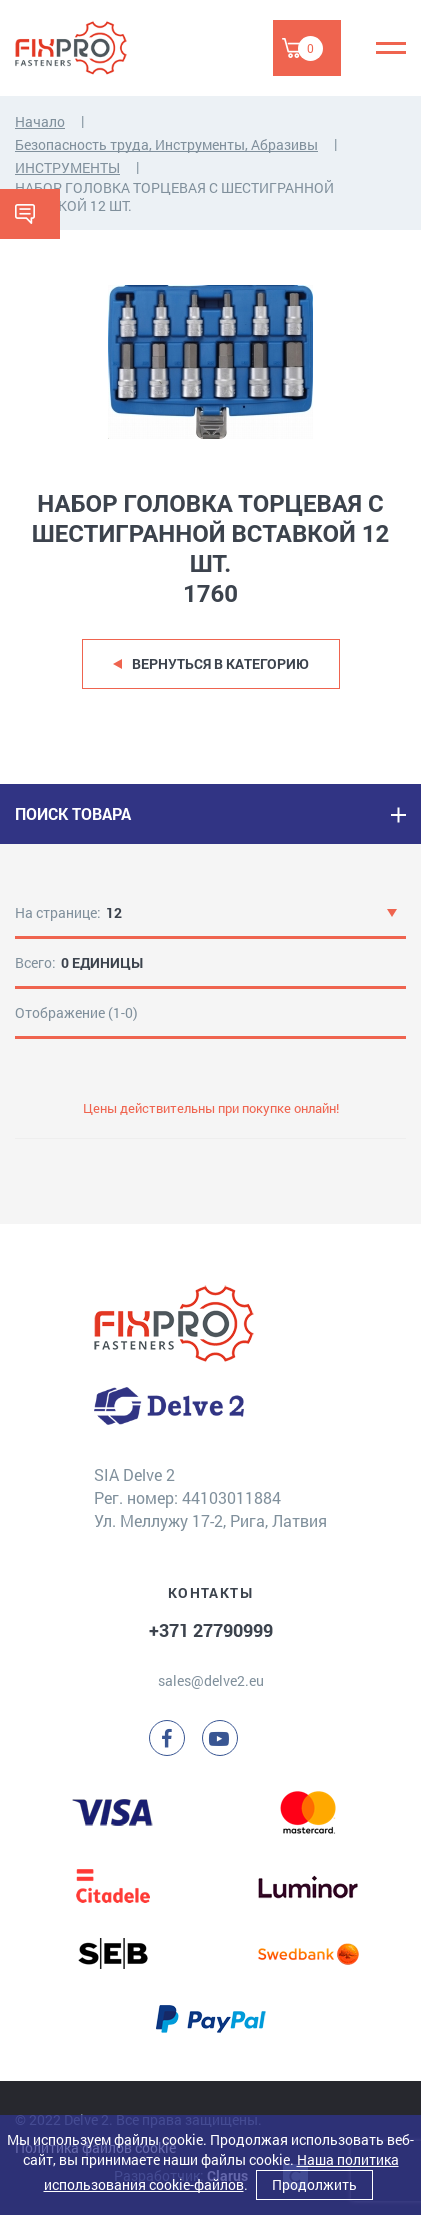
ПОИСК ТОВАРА (73, 813)
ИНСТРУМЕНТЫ (67, 167)
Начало (40, 121)
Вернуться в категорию (220, 663)
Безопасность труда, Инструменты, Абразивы (166, 144)
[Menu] (391, 48)
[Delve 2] (85, 48)
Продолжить (314, 2184)
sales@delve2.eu (211, 1680)
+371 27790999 (211, 1630)
